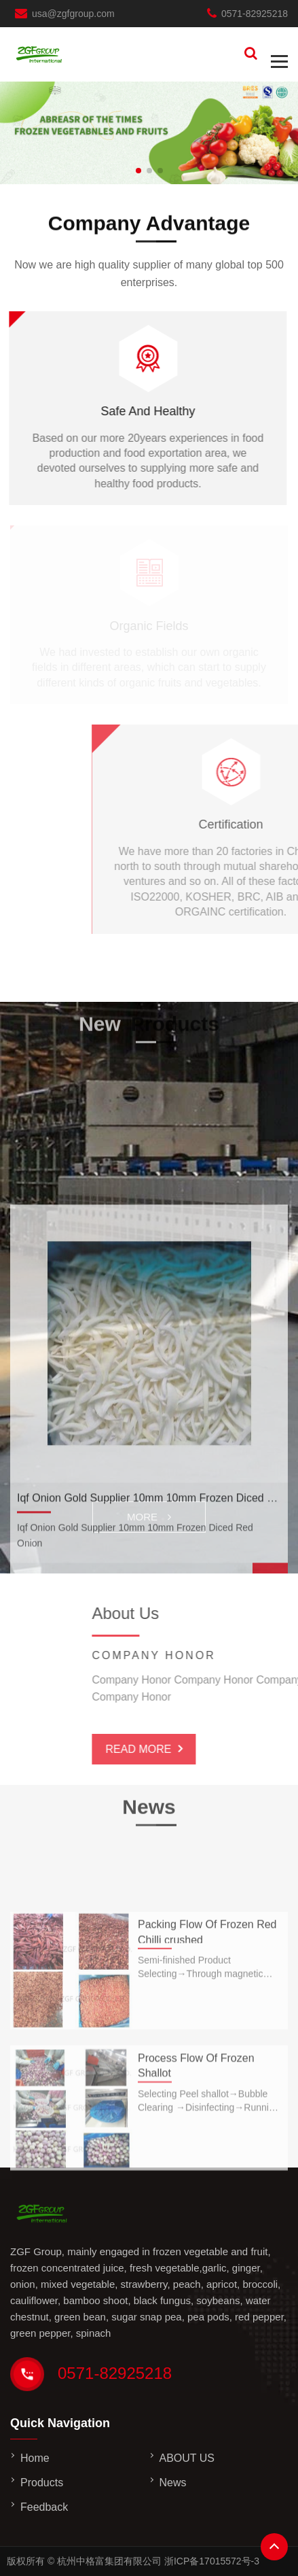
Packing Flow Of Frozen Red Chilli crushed (207, 1970)
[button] (138, 170)
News (173, 2482)
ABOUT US (187, 2458)
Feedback (44, 2507)
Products (41, 2482)
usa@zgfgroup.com (73, 13)
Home (35, 2458)
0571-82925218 (254, 13)
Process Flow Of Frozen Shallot (196, 2106)
